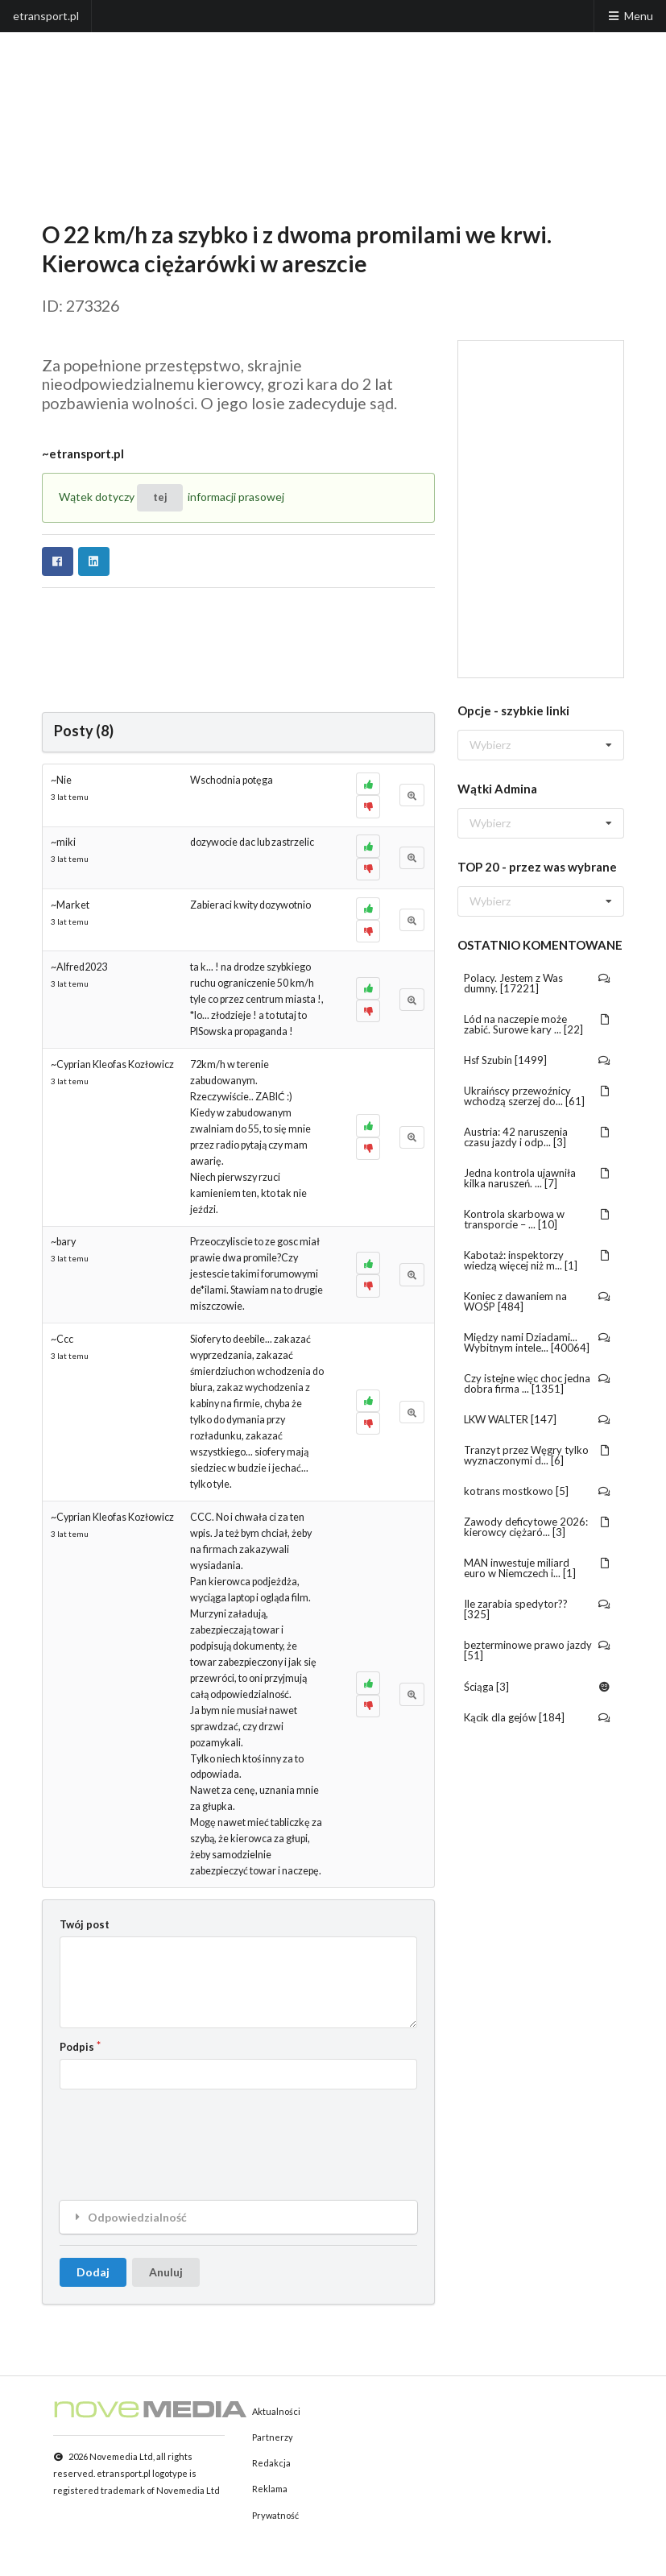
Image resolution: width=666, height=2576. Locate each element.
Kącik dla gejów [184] (537, 1717)
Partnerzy (272, 2437)
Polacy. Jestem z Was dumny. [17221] (537, 983)
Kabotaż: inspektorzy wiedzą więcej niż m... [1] (537, 1260)
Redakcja (271, 2463)
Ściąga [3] (537, 1686)
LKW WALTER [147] (537, 1419)
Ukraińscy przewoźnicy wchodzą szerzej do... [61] (537, 1096)
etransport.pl (46, 16)
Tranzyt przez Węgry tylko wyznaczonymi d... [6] (537, 1455)
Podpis (77, 2046)
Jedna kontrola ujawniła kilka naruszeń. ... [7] (537, 1178)
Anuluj (166, 2272)
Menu (629, 16)
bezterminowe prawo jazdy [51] (537, 1650)
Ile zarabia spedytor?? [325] (537, 1609)
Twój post (85, 1924)
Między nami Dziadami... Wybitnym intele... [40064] (537, 1342)
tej (160, 497)
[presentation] (182, 2132)
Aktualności (276, 2411)
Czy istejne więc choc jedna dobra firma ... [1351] (537, 1383)
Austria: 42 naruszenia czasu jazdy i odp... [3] (537, 1137)
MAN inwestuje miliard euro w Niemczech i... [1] (537, 1568)
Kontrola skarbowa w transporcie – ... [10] (537, 1219)
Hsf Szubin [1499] (537, 1060)
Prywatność (275, 2515)
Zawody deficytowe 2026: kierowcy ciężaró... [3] (537, 1527)
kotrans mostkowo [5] (537, 1491)
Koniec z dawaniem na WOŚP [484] (537, 1301)
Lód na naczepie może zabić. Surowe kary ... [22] (537, 1024)
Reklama (269, 2488)
